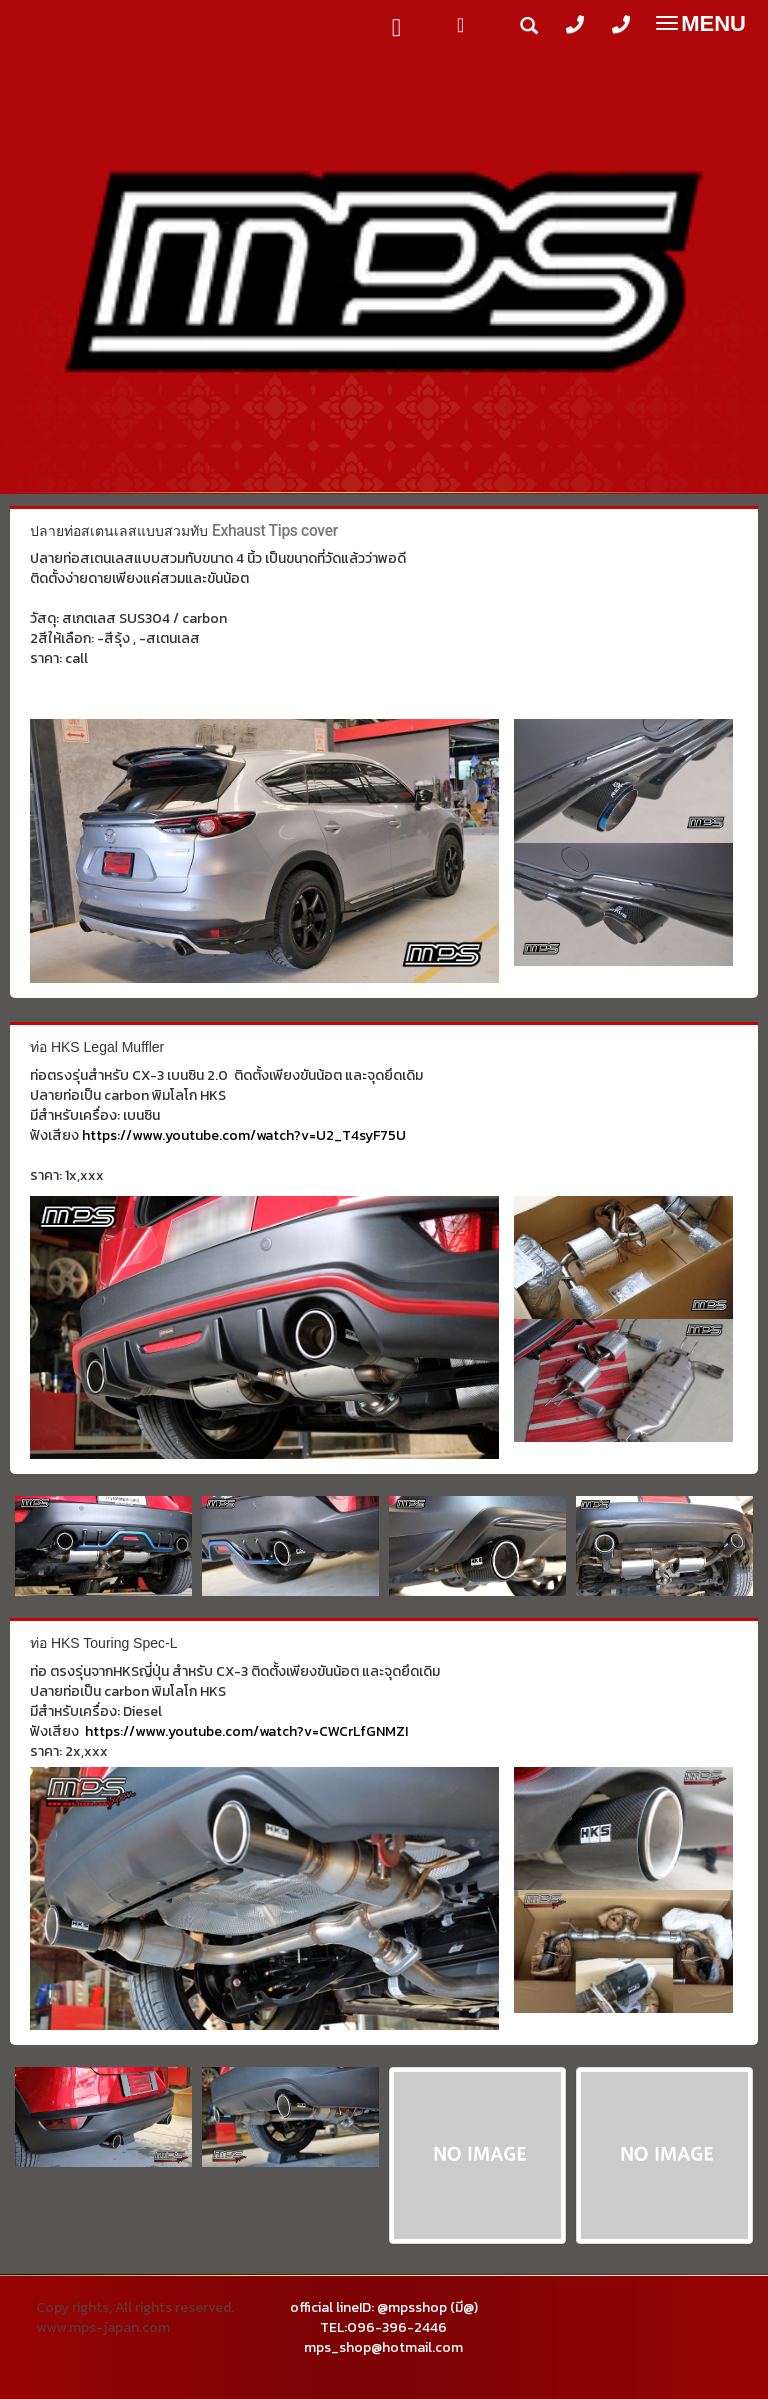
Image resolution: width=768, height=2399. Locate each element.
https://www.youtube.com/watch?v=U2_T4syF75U (244, 1135)
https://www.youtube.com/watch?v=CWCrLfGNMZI (246, 1731)
